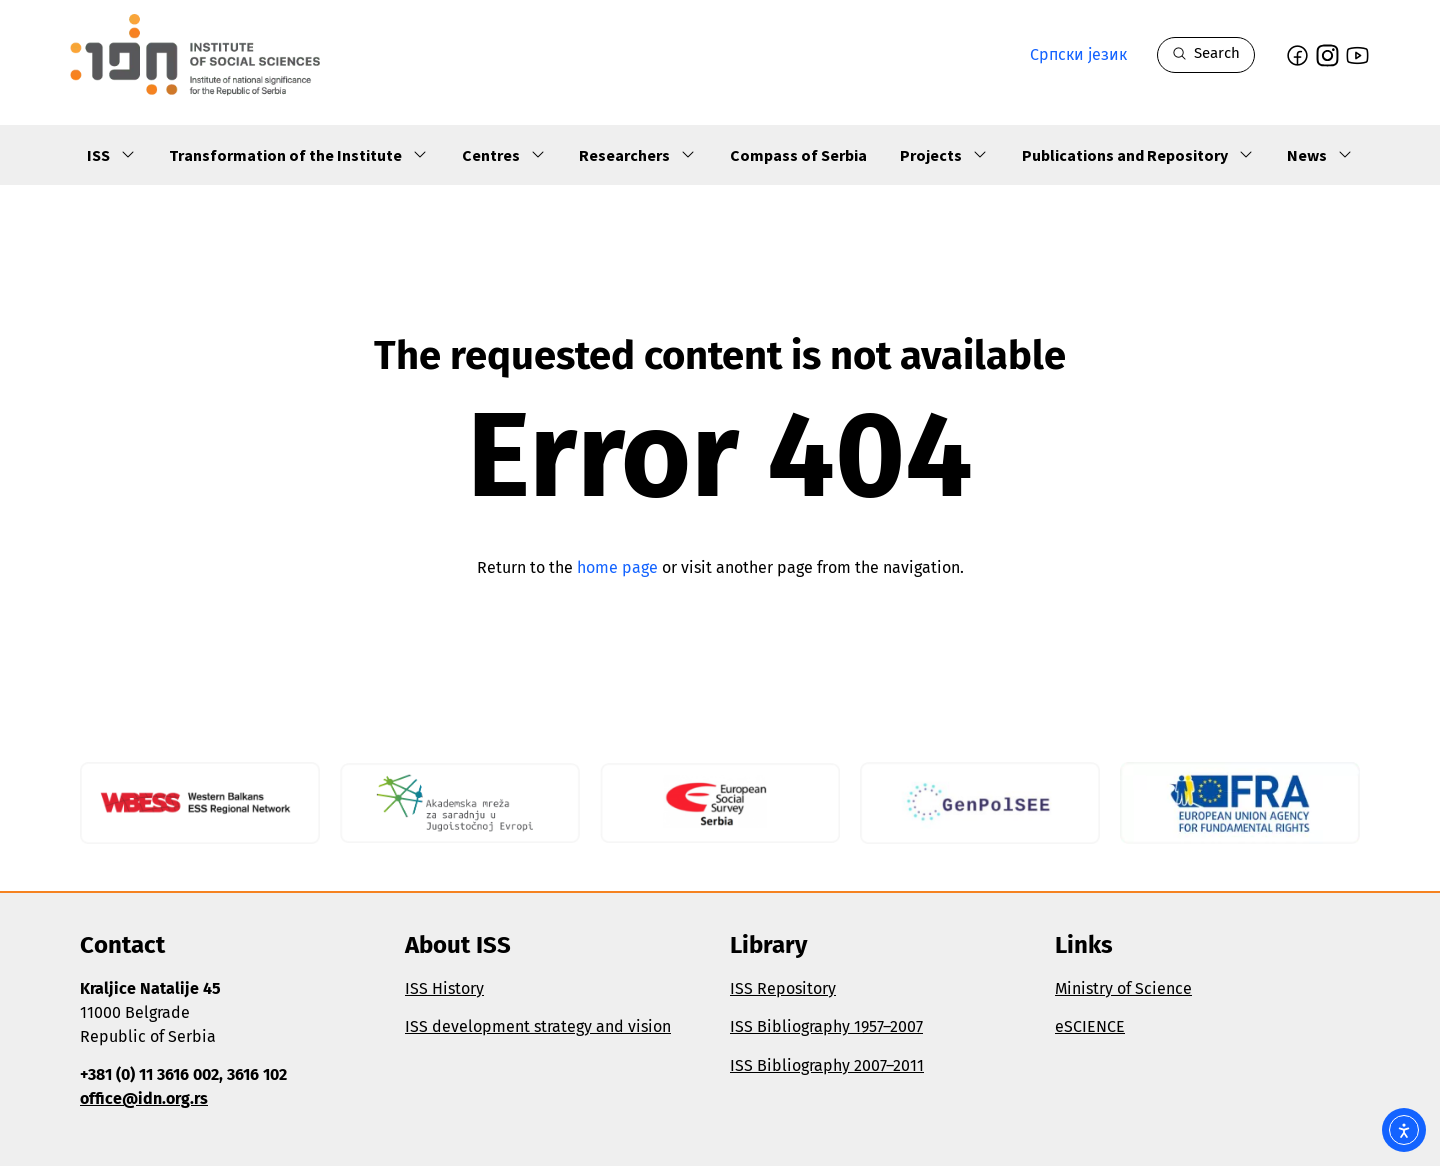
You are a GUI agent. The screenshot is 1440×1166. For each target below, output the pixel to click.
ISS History (444, 988)
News (1320, 155)
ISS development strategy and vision (538, 1026)
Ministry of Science (1123, 988)
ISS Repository (783, 988)
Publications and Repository (1138, 155)
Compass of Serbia (798, 155)
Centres (504, 155)
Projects (944, 155)
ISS (111, 155)
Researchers (637, 155)
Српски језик (1078, 54)
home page (617, 567)
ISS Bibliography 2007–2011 (827, 1065)
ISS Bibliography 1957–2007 (826, 1026)
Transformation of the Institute (298, 155)
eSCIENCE (1090, 1026)
